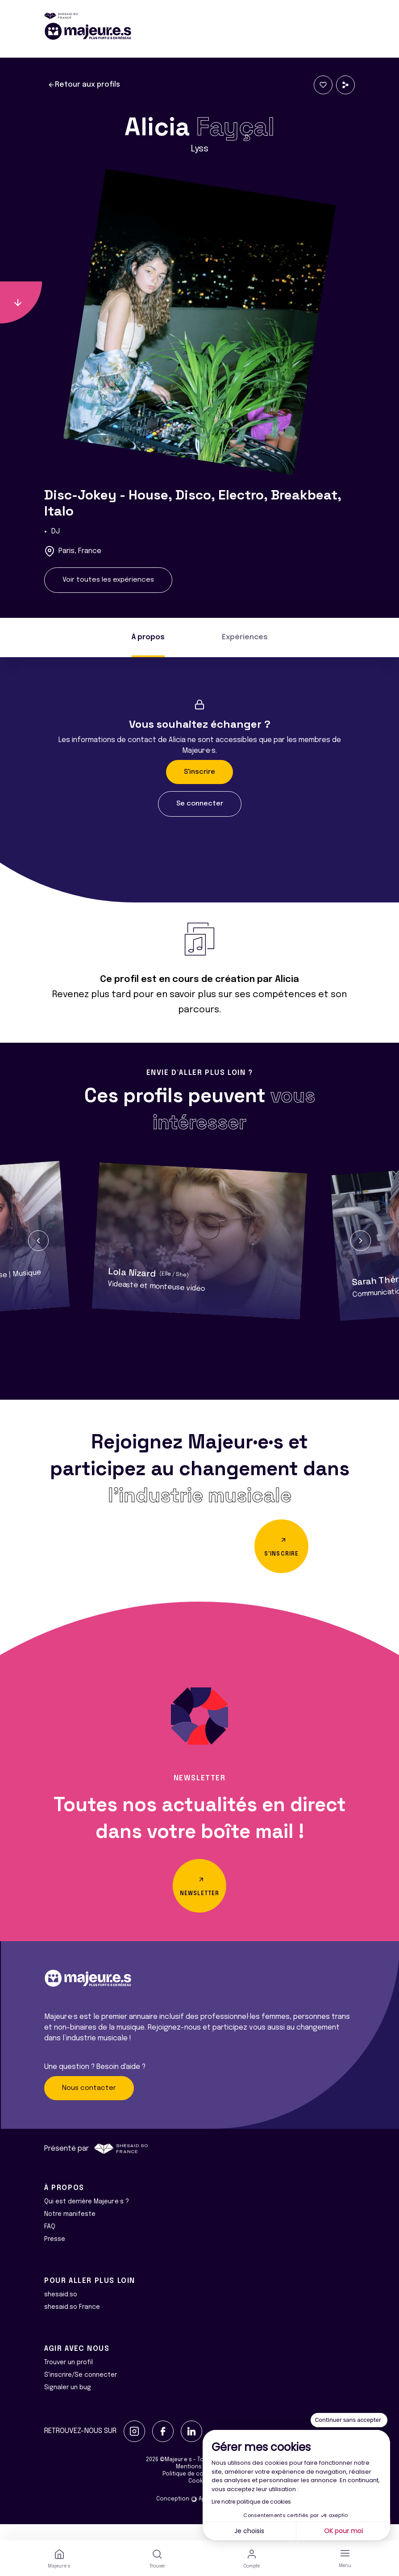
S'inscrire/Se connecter (80, 2391)
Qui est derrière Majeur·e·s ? (86, 2218)
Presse (54, 2255)
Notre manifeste (70, 2230)
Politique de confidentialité (199, 2490)
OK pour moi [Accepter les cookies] (343, 2530)
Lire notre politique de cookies (251, 2501)
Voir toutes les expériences (108, 579)
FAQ (49, 2243)
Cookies (199, 2497)
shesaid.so (60, 2310)
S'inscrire (199, 772)
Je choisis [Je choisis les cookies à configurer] (249, 2530)
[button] (38, 1240)
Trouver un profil (68, 2378)
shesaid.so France (72, 2323)
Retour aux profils (84, 85)
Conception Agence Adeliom (199, 2515)
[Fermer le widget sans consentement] (349, 2420)
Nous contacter (89, 2104)
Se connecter (199, 803)
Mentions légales (199, 2483)
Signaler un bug (67, 2403)
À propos (148, 637)
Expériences (245, 637)
